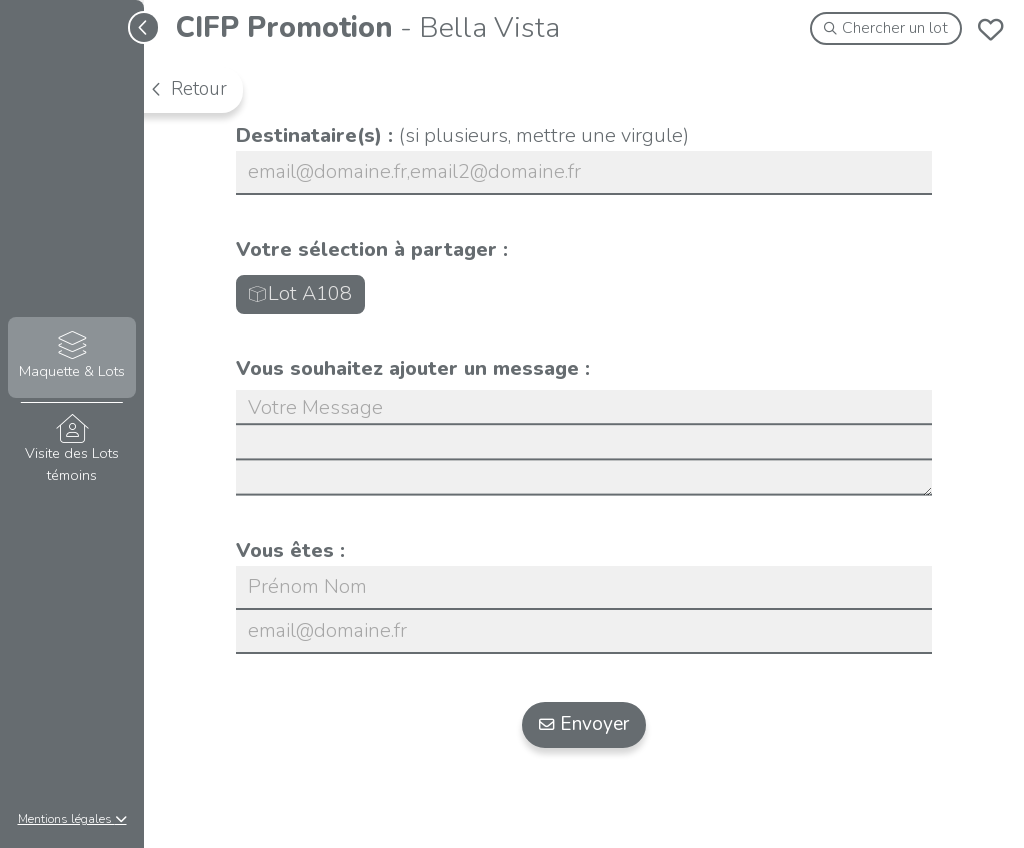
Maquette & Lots (71, 356)
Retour (188, 89)
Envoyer (584, 724)
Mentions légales (72, 819)
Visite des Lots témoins (71, 450)
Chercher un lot (886, 28)
